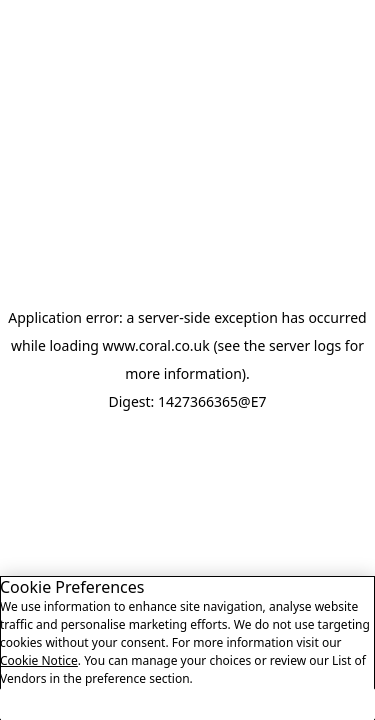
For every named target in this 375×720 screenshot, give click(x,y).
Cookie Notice (39, 669)
